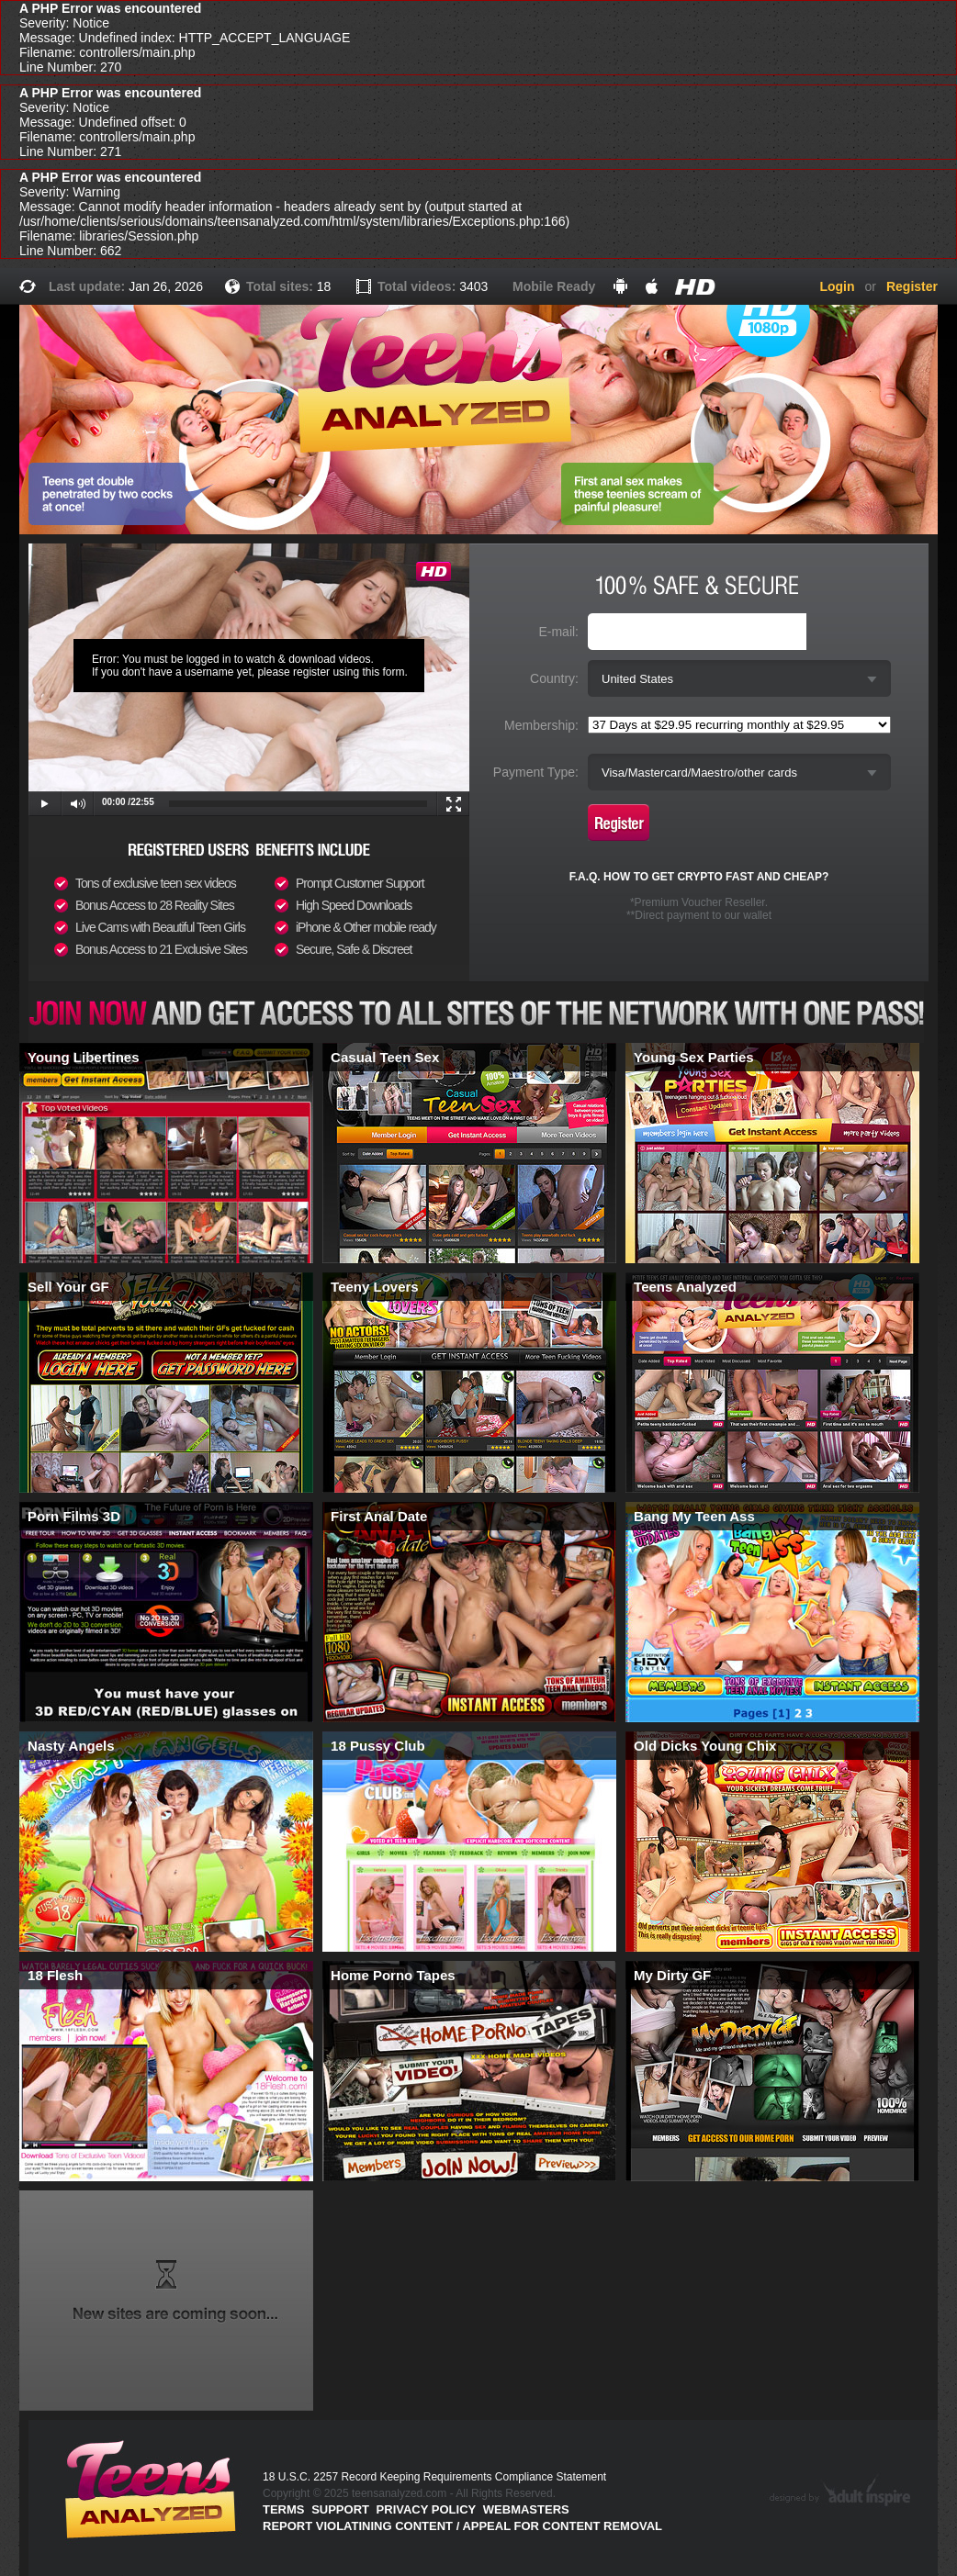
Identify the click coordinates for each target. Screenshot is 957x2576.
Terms (284, 2509)
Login (836, 286)
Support (340, 2509)
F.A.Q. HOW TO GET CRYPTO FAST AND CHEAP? (699, 876)
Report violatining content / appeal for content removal (462, 2526)
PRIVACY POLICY (427, 2509)
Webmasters (526, 2509)
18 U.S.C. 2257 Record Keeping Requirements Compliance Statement (434, 2476)
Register (912, 286)
